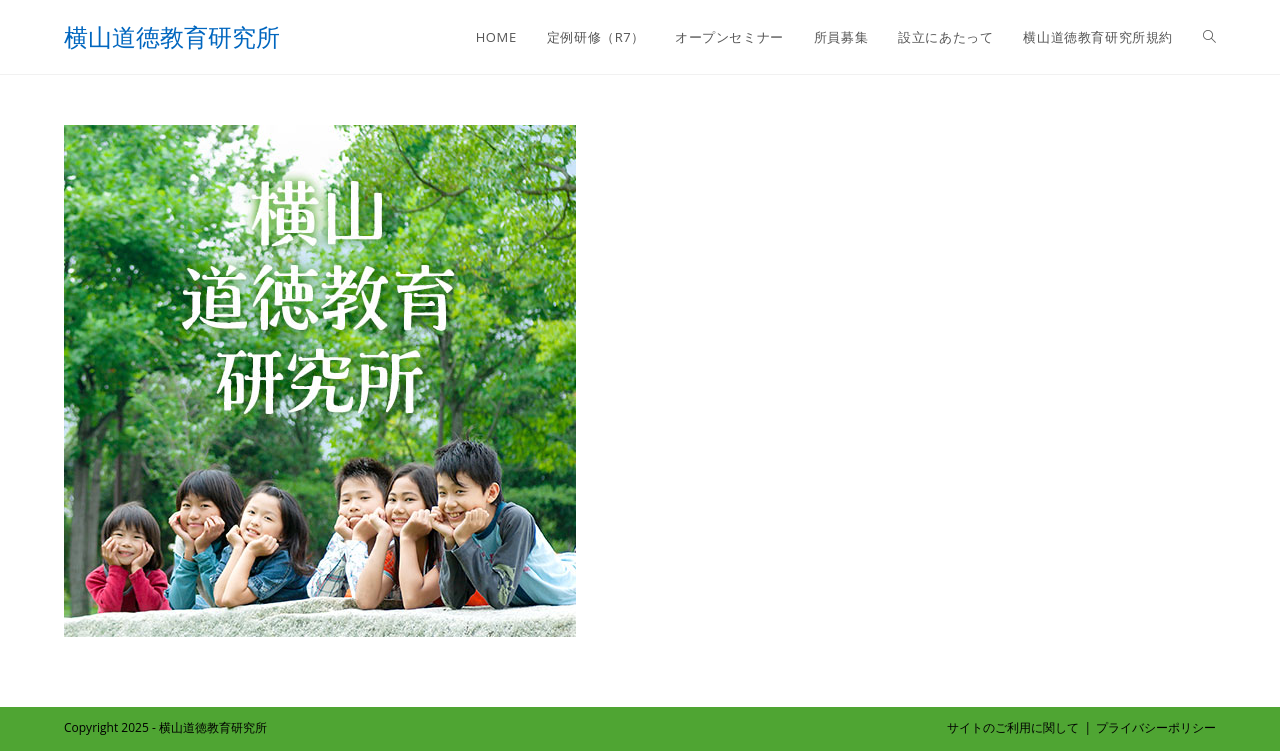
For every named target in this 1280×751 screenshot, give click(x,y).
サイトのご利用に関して (1013, 727)
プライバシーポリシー (1156, 727)
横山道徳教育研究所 (172, 36)
